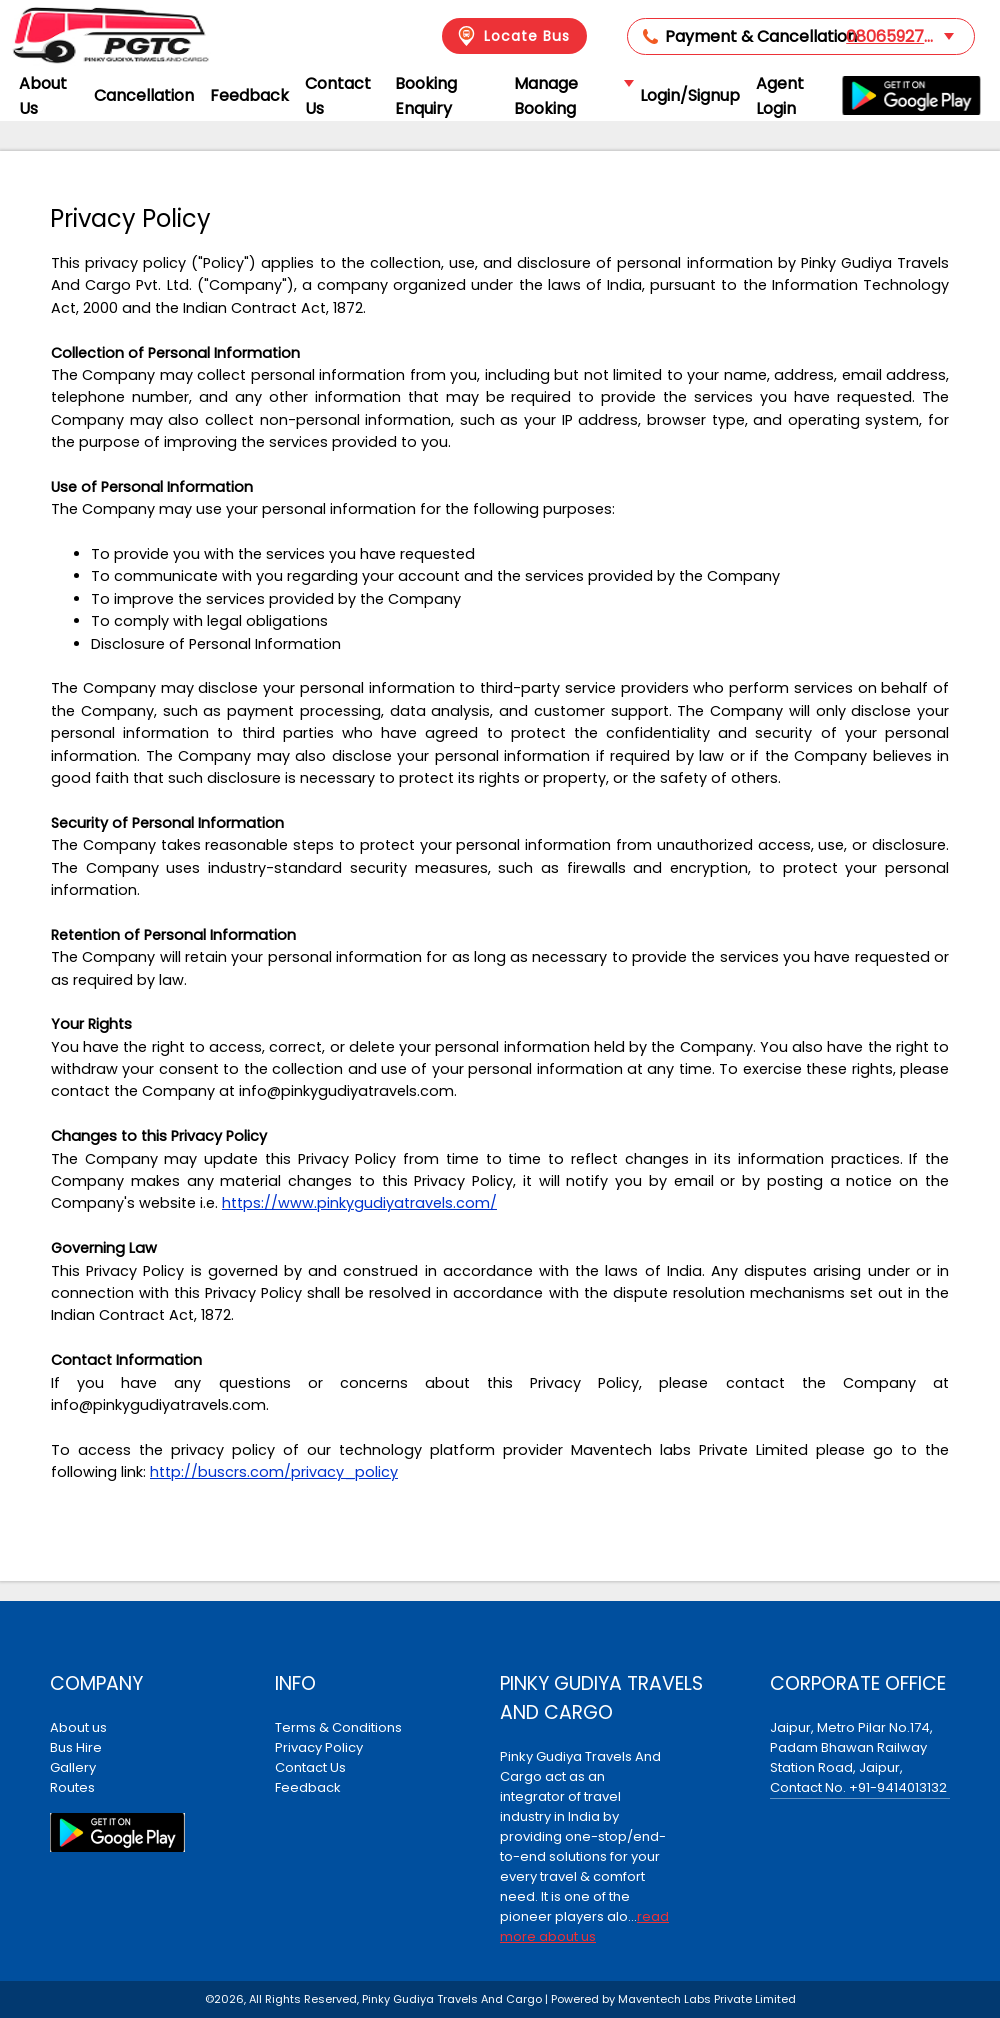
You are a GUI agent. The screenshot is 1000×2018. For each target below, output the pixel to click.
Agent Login (780, 96)
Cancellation (144, 95)
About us (78, 1727)
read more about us (584, 1926)
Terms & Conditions (338, 1727)
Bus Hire (76, 1747)
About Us (43, 96)
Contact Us (338, 96)
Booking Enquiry (426, 96)
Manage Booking (572, 96)
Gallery (73, 1767)
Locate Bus (512, 36)
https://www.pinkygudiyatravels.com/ (359, 1203)
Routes (72, 1787)
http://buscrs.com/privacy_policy (274, 1472)
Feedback (249, 95)
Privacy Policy (319, 1747)
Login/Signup (690, 95)
